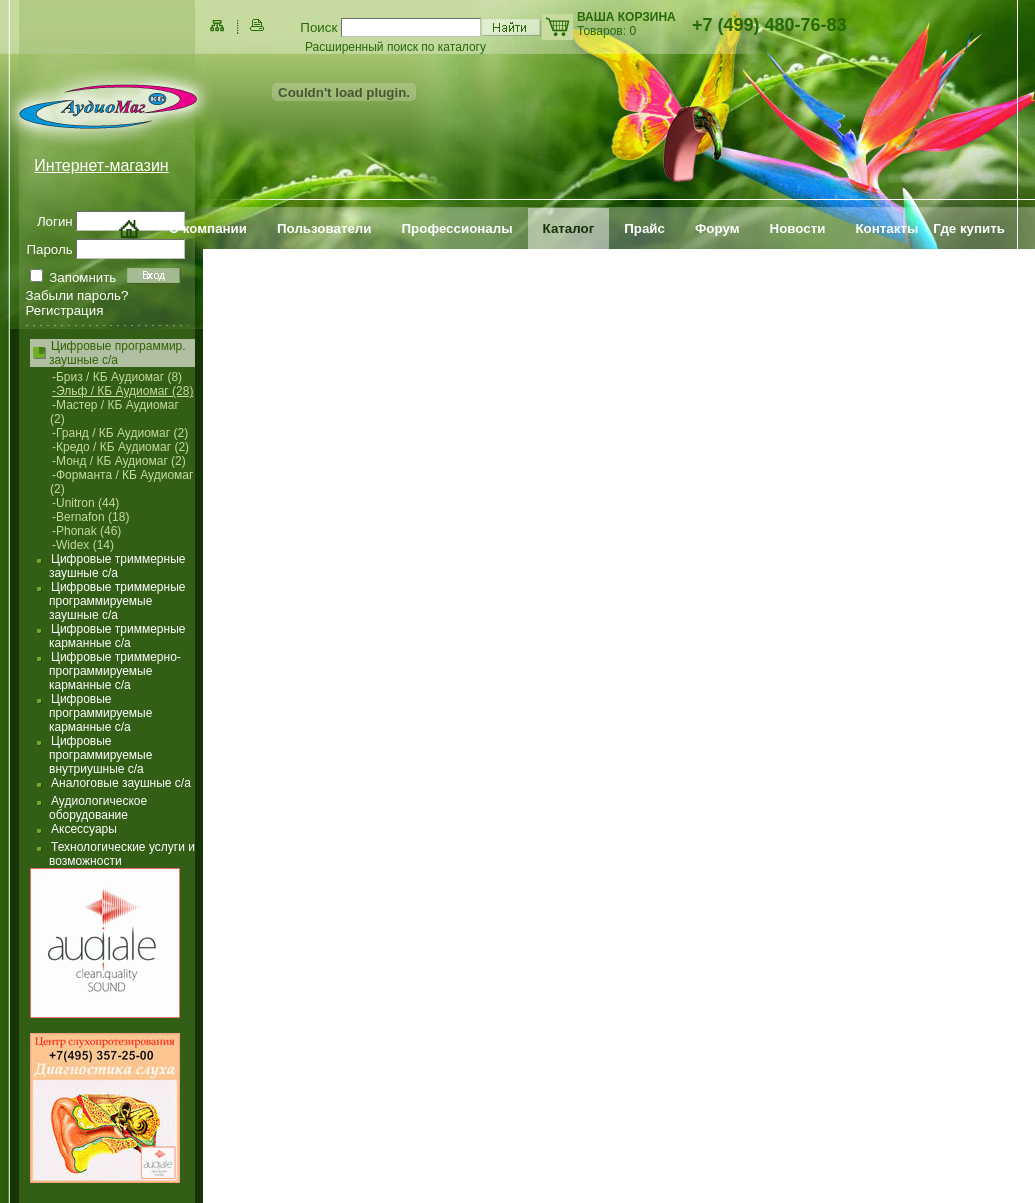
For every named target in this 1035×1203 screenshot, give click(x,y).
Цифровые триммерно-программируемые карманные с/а (115, 671)
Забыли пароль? (77, 295)
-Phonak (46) (86, 531)
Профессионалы (457, 228)
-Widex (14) (83, 545)
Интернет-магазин (101, 165)
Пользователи (324, 228)
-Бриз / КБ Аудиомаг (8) (117, 377)
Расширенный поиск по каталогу (395, 47)
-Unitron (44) (85, 503)
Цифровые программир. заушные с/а (117, 353)
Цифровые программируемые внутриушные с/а (100, 755)
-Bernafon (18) (90, 517)
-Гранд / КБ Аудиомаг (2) (120, 433)
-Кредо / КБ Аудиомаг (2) (120, 447)
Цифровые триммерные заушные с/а (117, 566)
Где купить (969, 228)
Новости (798, 228)
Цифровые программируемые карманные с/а (100, 713)
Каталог (569, 228)
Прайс (644, 228)
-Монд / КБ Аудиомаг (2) (119, 461)
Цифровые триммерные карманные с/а (117, 636)
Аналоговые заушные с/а (121, 783)
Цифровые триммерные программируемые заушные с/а (117, 601)
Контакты (886, 228)
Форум (717, 228)
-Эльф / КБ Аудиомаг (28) (122, 391)
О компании (208, 228)
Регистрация (65, 310)
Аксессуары (84, 829)
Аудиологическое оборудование (98, 808)
